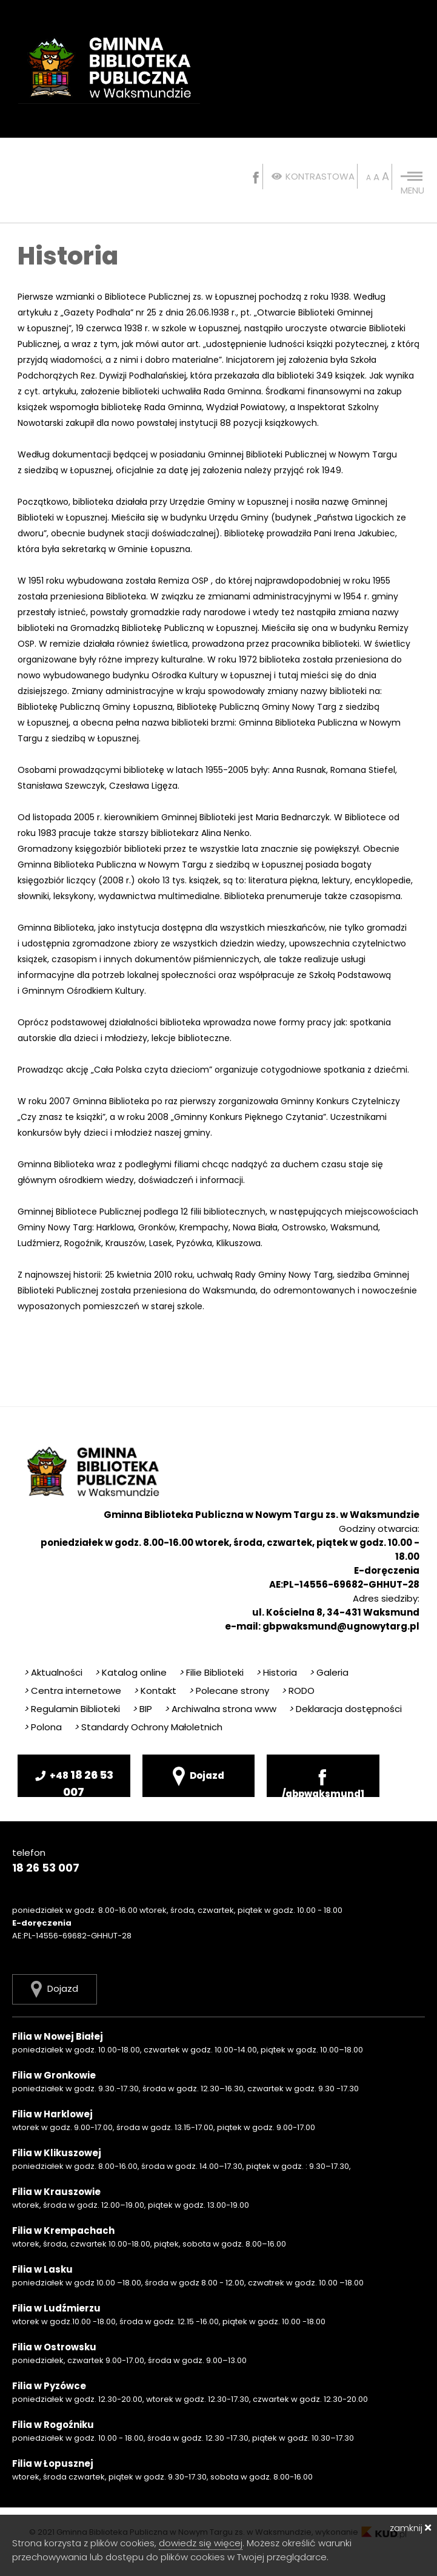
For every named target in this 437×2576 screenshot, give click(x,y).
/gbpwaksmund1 (323, 1782)
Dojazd (198, 1776)
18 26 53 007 (74, 1782)
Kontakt (154, 1690)
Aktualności (53, 1672)
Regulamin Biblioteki (72, 1708)
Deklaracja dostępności (345, 1708)
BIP (142, 1708)
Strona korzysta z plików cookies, (85, 2543)
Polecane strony (228, 1690)
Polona (43, 1727)
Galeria (329, 1672)
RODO (298, 1690)
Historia (276, 1672)
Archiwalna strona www (220, 1708)
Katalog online (131, 1672)
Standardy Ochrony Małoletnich (148, 1727)
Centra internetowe (72, 1690)
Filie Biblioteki (211, 1672)
